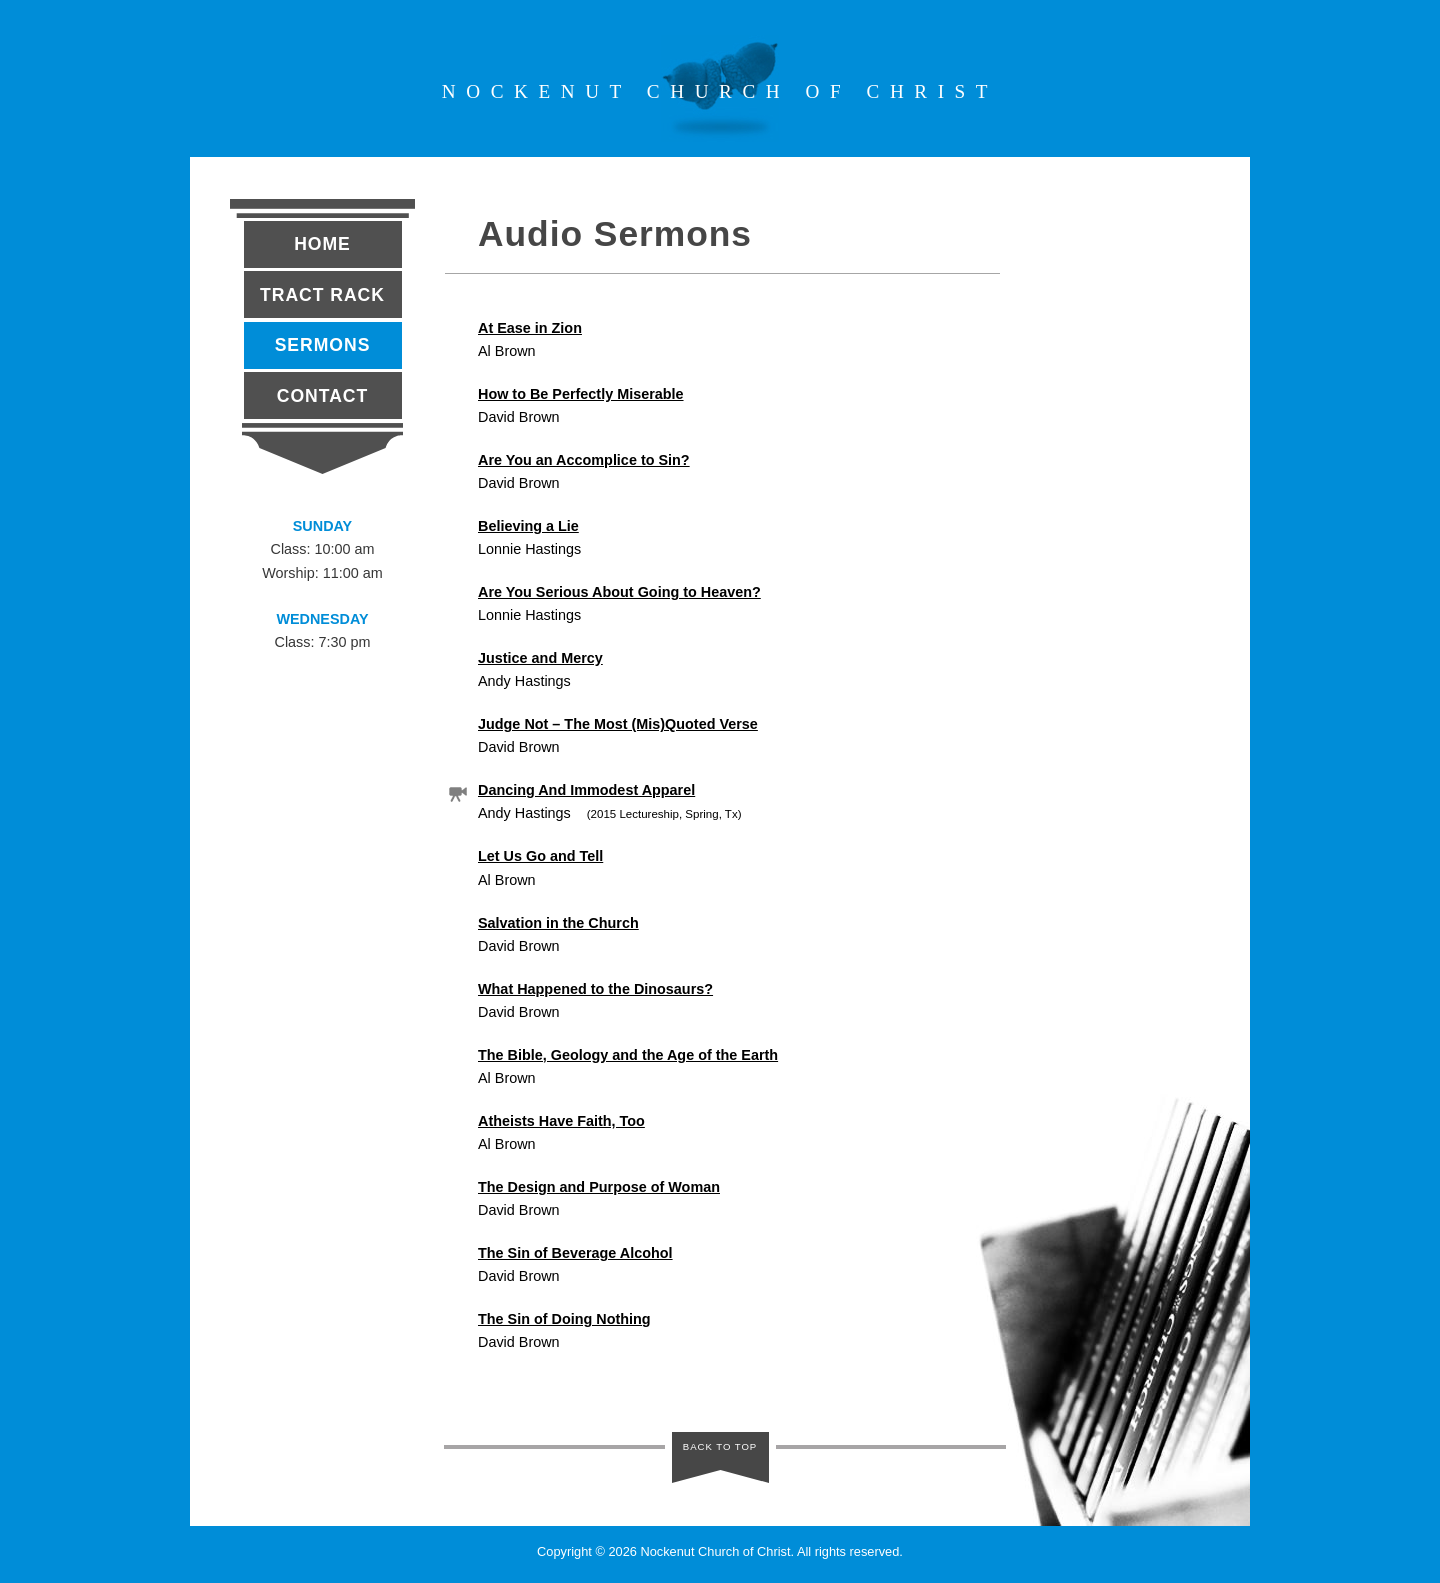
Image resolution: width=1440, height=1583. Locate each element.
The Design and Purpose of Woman (599, 1187)
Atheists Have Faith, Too (561, 1121)
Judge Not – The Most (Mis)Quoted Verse (618, 724)
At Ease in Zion (530, 328)
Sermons (323, 345)
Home (322, 244)
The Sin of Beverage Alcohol (575, 1253)
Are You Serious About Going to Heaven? (619, 592)
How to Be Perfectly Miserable (581, 394)
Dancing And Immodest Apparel (586, 790)
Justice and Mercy (540, 658)
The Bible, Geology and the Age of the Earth (628, 1055)
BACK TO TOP (720, 1451)
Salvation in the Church (558, 923)
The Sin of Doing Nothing (564, 1319)
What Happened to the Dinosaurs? (595, 989)
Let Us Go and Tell (540, 856)
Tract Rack (322, 295)
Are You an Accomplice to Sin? (584, 460)
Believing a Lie (528, 526)
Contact (322, 396)
